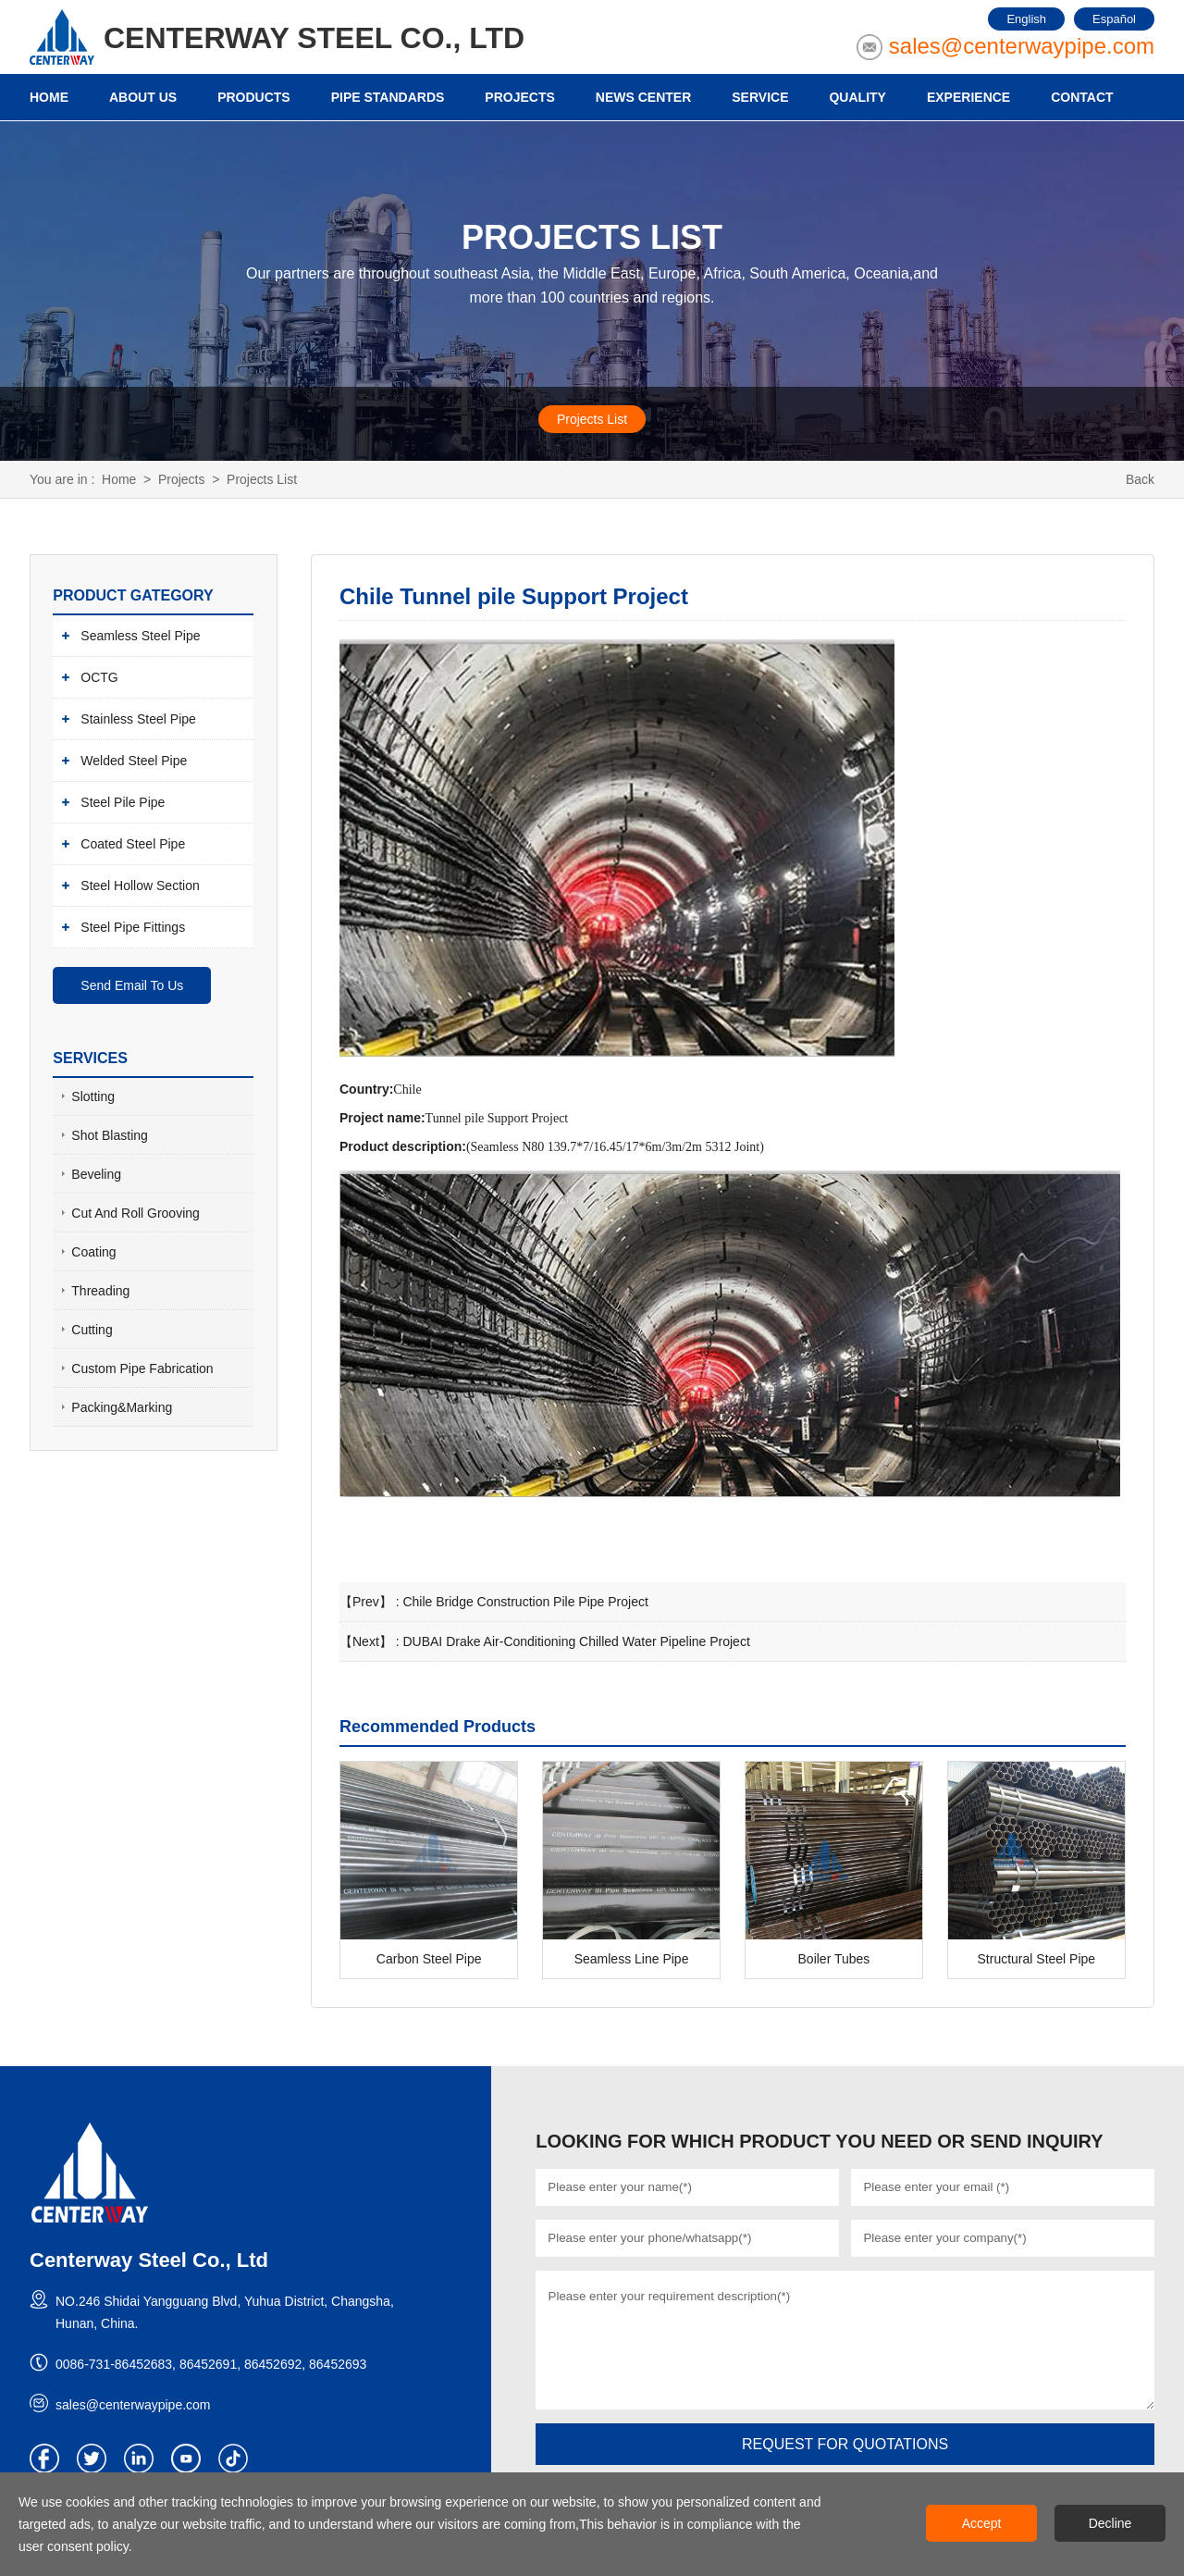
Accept (982, 2523)
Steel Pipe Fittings (132, 926)
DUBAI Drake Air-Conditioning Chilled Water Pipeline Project (575, 1641)
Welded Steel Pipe (133, 759)
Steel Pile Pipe (122, 801)
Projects (181, 479)
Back (1140, 479)
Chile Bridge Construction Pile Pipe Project (525, 1601)
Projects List (592, 419)
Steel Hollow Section (139, 884)
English (1026, 19)
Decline (1110, 2523)
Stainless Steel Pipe (138, 718)
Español (1114, 19)
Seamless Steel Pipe (140, 634)
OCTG (98, 676)
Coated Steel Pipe (132, 843)
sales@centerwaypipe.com (1021, 45)
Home (119, 479)
